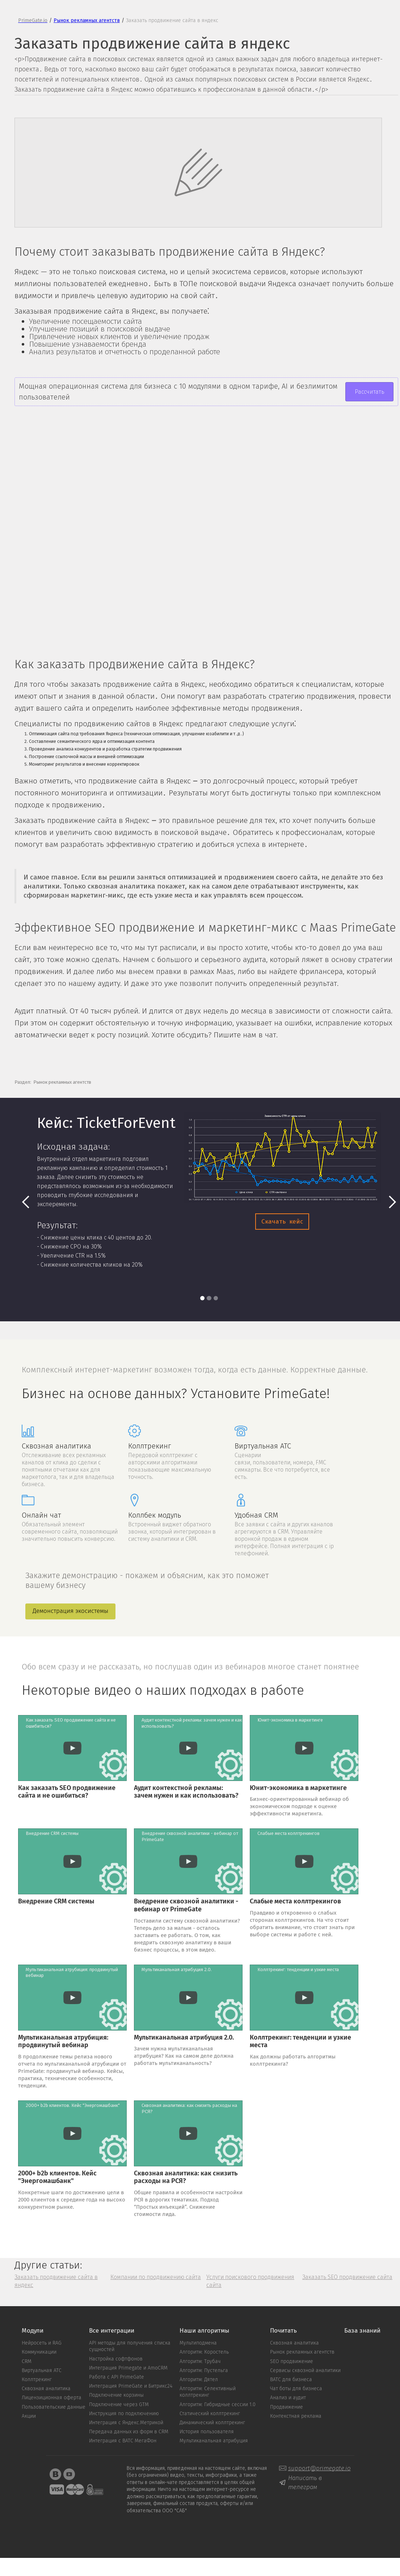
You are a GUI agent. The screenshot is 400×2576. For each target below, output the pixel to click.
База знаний (362, 2331)
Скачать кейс (282, 1221)
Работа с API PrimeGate (116, 2377)
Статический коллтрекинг (210, 2413)
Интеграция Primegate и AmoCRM (128, 2368)
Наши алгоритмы (204, 2331)
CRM (26, 2361)
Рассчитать (369, 391)
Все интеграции (111, 2331)
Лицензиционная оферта (51, 2397)
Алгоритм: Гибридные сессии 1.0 (218, 2404)
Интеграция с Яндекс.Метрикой (126, 2422)
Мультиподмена (198, 2343)
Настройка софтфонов (116, 2359)
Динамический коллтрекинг (212, 2422)
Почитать (283, 2331)
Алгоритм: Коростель (204, 2352)
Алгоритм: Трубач (200, 2361)
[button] (26, 1202)
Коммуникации (39, 2352)
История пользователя (207, 2431)
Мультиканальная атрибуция (214, 2440)
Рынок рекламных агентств (302, 2352)
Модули (32, 2331)
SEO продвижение (291, 2361)
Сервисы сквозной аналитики (305, 2370)
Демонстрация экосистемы (70, 1611)
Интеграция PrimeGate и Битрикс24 (130, 2386)
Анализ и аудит (288, 2397)
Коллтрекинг (37, 2379)
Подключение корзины (116, 2395)
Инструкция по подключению (124, 2413)
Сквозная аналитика (46, 2388)
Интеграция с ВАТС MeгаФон (122, 2440)
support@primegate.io (319, 2468)
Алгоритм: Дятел (199, 2379)
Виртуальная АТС (42, 2370)
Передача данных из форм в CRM (128, 2431)
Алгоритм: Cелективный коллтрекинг (208, 2392)
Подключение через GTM (119, 2404)
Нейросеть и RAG (42, 2343)
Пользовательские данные (53, 2407)
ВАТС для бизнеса (291, 2379)
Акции (29, 2416)
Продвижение (286, 2407)
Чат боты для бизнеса (296, 2388)
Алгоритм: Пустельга (204, 2370)
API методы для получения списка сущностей (129, 2346)
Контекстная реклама (295, 2416)
